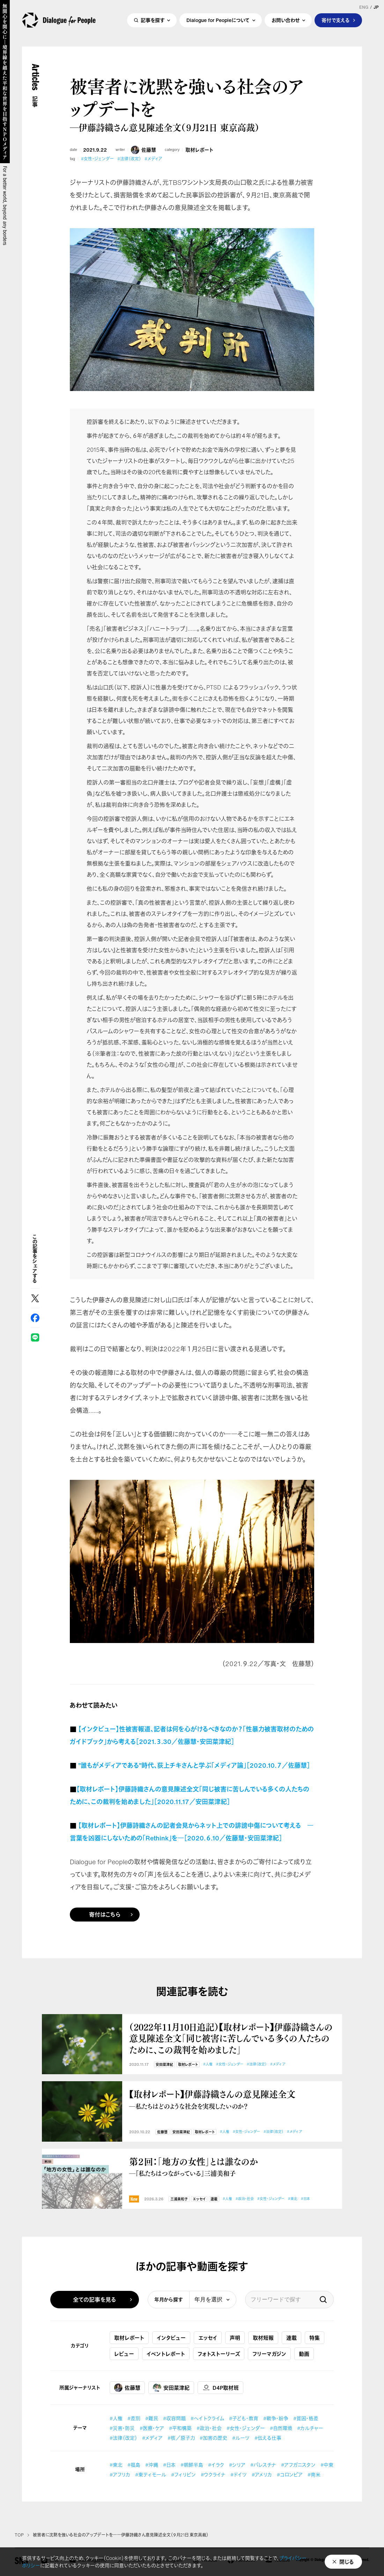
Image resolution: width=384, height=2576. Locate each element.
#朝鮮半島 (191, 2464)
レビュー (124, 2354)
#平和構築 (180, 2428)
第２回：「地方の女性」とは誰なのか (232, 2167)
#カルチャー (310, 2428)
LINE (35, 1337)
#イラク (216, 2464)
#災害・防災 (122, 2428)
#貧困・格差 (305, 2418)
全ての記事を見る (94, 2299)
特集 (314, 2338)
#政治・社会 (245, 2198)
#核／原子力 (181, 2437)
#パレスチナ (263, 2464)
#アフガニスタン (298, 2464)
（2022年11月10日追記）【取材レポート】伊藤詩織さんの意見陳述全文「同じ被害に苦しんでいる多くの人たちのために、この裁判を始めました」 (231, 2038)
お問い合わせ (286, 23)
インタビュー (171, 2338)
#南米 (314, 2474)
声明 (235, 2338)
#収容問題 (174, 2418)
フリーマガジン (269, 2354)
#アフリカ (120, 2474)
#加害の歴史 (213, 2437)
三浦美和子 (179, 2199)
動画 (304, 2354)
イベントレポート (166, 2354)
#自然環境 (281, 2428)
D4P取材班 (220, 2387)
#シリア (237, 2464)
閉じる (346, 2562)
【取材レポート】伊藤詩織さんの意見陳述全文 (232, 2099)
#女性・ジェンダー (97, 159)
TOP (19, 2535)
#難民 (151, 2418)
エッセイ (199, 2199)
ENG (363, 7)
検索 (323, 2299)
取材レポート (199, 150)
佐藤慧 (143, 150)
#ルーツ (241, 2437)
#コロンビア (290, 2474)
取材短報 (263, 2338)
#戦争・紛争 (275, 2418)
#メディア (153, 159)
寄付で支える (336, 23)
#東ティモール (150, 2474)
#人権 (208, 2064)
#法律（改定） (129, 159)
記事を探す (152, 23)
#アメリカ (262, 2474)
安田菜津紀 (164, 2064)
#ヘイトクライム (207, 2418)
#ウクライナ (213, 2474)
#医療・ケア (152, 2428)
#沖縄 (151, 2464)
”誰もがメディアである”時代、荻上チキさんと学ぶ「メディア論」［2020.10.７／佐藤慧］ (194, 1765)
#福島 (133, 2464)
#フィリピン (183, 2474)
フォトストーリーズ (219, 2354)
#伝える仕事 (267, 2437)
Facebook (35, 1318)
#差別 (133, 2418)
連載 (214, 2199)
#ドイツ (238, 2474)
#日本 (305, 2198)
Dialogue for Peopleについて (218, 23)
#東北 (292, 2198)
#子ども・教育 (243, 2418)
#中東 (326, 2464)
